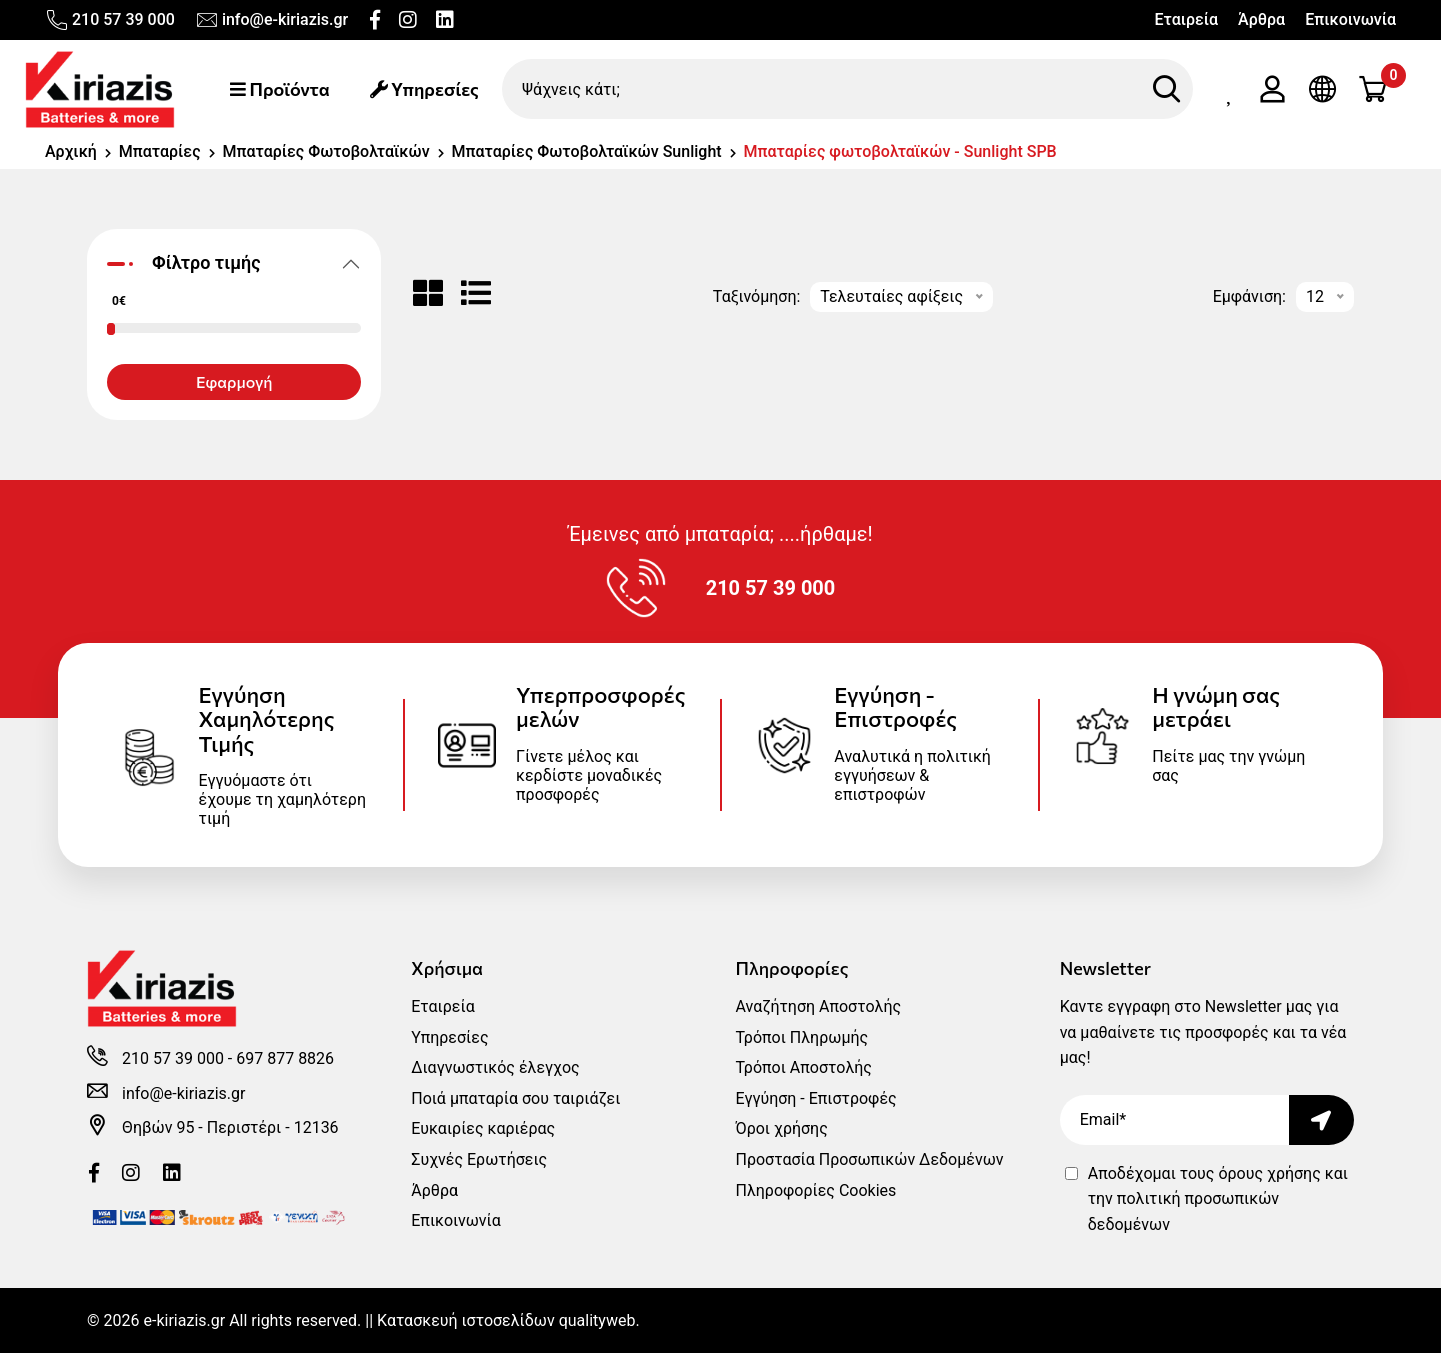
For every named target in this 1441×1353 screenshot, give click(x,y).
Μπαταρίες (160, 151)
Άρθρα (1261, 19)
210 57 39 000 (110, 20)
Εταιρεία (1186, 19)
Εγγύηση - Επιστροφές (815, 1098)
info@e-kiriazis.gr (271, 20)
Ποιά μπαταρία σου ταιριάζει (515, 1098)
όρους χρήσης (1269, 1173)
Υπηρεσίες (424, 89)
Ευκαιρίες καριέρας (483, 1128)
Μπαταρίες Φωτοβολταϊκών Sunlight (587, 151)
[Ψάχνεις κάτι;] (847, 89)
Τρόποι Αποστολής (803, 1067)
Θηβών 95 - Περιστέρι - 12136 (230, 1127)
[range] (75, 232)
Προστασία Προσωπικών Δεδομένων (869, 1159)
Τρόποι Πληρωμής (801, 1037)
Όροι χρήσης (781, 1128)
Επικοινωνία (1350, 19)
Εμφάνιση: (1249, 296)
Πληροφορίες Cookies (815, 1190)
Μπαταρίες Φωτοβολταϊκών (326, 151)
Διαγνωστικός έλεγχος (495, 1067)
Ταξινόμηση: (756, 296)
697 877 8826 (285, 1058)
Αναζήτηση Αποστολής (818, 1006)
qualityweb (597, 1320)
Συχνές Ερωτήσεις (479, 1159)
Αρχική (71, 151)
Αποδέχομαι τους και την (1218, 1199)
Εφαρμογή (234, 381)
